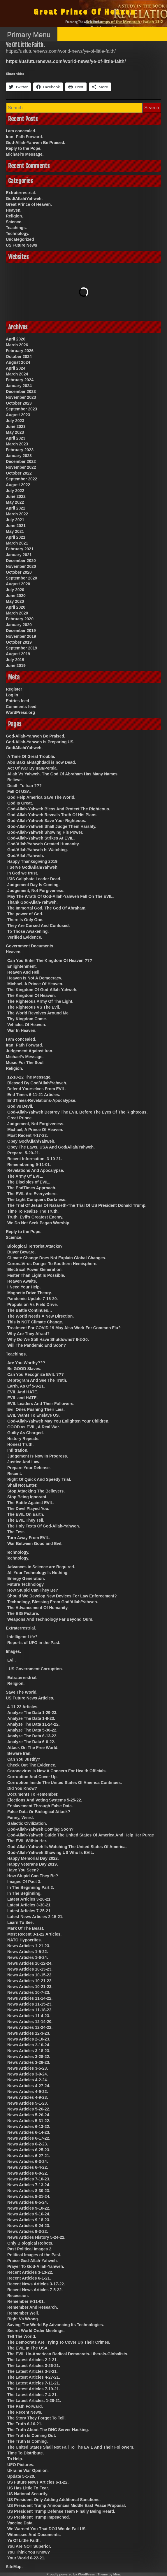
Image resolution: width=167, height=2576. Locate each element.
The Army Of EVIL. (25, 1176)
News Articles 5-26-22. (28, 2109)
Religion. (14, 216)
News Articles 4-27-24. (28, 2085)
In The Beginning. (24, 1893)
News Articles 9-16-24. (28, 2214)
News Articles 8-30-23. (28, 2190)
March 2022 (17, 514)
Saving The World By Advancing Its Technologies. (55, 2324)
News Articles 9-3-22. (27, 2231)
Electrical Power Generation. (35, 1269)
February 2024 (20, 379)
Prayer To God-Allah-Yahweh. (35, 2266)
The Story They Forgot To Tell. (36, 2418)
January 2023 (19, 455)
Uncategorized (20, 239)
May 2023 (15, 432)
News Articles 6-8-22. (27, 2173)
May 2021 (15, 531)
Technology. (17, 233)
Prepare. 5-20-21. (23, 1153)
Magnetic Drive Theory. (29, 1292)
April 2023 (15, 438)
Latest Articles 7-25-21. (29, 1910)
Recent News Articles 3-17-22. (36, 2284)
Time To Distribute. (25, 2453)
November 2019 (21, 636)
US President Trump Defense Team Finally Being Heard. (61, 2511)
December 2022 (21, 461)
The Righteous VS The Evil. (33, 1007)
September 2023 (21, 409)
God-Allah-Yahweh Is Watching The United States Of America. (67, 1846)
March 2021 (17, 543)
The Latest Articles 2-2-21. (32, 2359)
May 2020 (15, 601)
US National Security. (27, 2493)
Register (14, 689)
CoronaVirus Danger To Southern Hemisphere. (52, 1263)
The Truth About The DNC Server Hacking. (48, 2429)
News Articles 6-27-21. (28, 2155)
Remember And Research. (32, 2307)
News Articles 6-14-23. (28, 2132)
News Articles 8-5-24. (27, 2202)
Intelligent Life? (22, 1636)
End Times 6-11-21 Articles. (33, 1094)
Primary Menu (28, 34)
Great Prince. (20, 1118)
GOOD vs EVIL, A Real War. (33, 1427)
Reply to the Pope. (23, 148)
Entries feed (17, 700)
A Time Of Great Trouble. (31, 756)
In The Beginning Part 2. (30, 1887)
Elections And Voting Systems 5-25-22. (44, 1800)
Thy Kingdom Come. (27, 1018)
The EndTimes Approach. (31, 1188)
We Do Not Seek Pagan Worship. (39, 1223)
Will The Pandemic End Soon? (36, 1345)
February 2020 (20, 619)
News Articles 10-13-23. (29, 1969)
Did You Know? (22, 1788)
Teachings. (16, 227)
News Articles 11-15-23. (29, 2004)
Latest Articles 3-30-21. (29, 1905)
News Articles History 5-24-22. (36, 2237)
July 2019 (15, 659)
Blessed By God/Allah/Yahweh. (37, 1083)
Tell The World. (21, 2336)
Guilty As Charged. (25, 1432)
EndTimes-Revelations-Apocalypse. (41, 1100)
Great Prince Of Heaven (85, 12)
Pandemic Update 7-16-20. (32, 1298)
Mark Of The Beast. (25, 1928)
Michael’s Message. (24, 154)
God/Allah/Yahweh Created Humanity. (43, 844)
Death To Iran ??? (24, 785)
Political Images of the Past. (34, 2254)
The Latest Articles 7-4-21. (32, 2394)
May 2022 (15, 502)
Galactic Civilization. (27, 1823)
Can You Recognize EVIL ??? (35, 1374)
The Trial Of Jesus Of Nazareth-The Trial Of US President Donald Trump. (77, 1205)
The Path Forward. (25, 2406)
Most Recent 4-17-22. (27, 1135)
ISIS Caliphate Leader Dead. (34, 879)
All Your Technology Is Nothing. (37, 1572)
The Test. (16, 1532)
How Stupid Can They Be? (32, 1590)
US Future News (21, 245)
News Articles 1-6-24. (27, 1957)
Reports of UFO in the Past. (33, 1642)
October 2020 (19, 572)
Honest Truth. (20, 1444)
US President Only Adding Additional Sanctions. (54, 2499)
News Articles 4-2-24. (27, 2080)
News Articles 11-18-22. (29, 2010)
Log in (12, 695)
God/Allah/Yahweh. (24, 198)
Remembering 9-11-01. (29, 1164)
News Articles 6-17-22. (28, 2138)
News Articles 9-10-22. (28, 2208)
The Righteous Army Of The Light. (40, 1001)
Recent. (14, 1473)
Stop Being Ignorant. (27, 1497)
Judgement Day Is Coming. (33, 884)
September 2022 (21, 479)
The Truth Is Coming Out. (31, 2435)
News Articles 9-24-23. (28, 2225)
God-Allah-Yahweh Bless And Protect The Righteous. (58, 809)
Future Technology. (26, 1584)
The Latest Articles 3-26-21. (33, 2365)
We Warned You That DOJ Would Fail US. (47, 2528)
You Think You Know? (28, 2552)
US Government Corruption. (36, 1669)
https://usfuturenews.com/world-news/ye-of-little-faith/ (66, 61)
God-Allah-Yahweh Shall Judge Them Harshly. (51, 826)
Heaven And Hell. (24, 972)
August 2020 (18, 584)
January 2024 (19, 385)
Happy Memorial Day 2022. (33, 1858)
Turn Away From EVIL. (28, 1537)
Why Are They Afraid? (28, 1333)
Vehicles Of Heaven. (26, 1024)
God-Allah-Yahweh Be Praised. (35, 142)
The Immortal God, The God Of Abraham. (47, 908)
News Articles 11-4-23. (28, 2015)
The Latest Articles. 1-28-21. (34, 2400)
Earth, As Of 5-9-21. (26, 1386)
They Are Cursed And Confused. (38, 925)
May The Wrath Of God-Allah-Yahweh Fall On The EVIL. (60, 896)
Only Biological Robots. (30, 2243)
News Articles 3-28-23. (28, 2062)
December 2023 (21, 391)
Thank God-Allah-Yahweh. (32, 902)
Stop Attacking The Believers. (36, 1491)
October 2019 (19, 642)
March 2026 (17, 345)
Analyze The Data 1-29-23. (32, 1712)
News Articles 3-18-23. (28, 2050)
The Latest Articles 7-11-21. (33, 2383)
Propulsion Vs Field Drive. (32, 1304)
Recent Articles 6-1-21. (29, 2278)
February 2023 (20, 449)
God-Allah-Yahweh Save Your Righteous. (46, 820)
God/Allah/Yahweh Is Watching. (37, 849)
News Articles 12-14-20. (29, 2021)
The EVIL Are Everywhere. (32, 1193)
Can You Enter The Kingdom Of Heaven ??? (49, 960)
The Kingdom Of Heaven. (31, 995)
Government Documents (29, 946)
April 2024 (15, 368)
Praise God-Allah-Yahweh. (32, 2260)
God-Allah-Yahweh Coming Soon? (40, 1829)
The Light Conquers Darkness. (36, 1199)
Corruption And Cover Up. (32, 1776)
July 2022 (15, 490)
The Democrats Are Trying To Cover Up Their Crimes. (58, 2342)
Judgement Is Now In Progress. (37, 1456)
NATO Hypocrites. (24, 1940)
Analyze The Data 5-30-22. (32, 1730)
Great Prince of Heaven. (29, 204)
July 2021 (15, 519)
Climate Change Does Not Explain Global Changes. (56, 1257)
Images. (13, 1651)
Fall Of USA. (19, 791)
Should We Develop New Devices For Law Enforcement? (62, 1596)
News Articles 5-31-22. (28, 2120)
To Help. (15, 2458)
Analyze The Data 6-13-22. (32, 1736)
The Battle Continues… (29, 1310)
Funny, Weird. (20, 1817)
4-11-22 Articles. (22, 1706)
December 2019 (21, 630)
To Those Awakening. (28, 931)
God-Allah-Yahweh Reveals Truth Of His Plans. (52, 814)
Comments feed (21, 706)
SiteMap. (14, 2566)
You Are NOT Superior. (29, 2546)
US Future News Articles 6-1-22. (37, 2482)
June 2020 (16, 595)
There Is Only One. (25, 919)
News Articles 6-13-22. (28, 2126)
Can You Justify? (23, 1759)
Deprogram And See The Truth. (37, 1380)
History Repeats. (23, 1438)
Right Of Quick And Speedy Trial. (39, 1479)
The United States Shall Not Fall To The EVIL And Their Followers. (70, 2447)
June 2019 (16, 665)
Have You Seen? (23, 1870)
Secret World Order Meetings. (36, 2330)
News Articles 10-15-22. (29, 1975)
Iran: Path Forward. (24, 136)
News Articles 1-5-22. (27, 1951)
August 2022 (18, 484)
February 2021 (20, 549)
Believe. (15, 779)
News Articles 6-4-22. (27, 2167)
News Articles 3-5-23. (27, 2068)
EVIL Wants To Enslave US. (33, 1415)
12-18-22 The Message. (29, 1077)
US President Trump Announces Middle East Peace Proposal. (66, 2505)
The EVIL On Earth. (25, 1514)
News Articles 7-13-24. (28, 2184)
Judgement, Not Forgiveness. (35, 890)
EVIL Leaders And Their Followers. (40, 1403)
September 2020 (21, 578)
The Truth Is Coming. (27, 2441)
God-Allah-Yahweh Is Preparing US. (40, 742)
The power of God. (25, 914)
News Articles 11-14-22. (29, 1998)
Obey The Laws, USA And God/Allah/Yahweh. (51, 1147)
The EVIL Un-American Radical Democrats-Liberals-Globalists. (67, 2354)
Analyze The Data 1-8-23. (31, 1718)
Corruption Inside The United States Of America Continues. (64, 1782)
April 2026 (15, 339)
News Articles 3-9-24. (27, 2074)
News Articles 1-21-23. (28, 1945)
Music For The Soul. (25, 1062)
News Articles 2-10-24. (28, 2045)
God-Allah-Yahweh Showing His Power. (45, 832)
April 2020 (15, 607)
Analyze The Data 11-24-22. (33, 1724)
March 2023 (17, 444)
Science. (14, 222)
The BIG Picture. (23, 1613)
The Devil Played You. (28, 1508)
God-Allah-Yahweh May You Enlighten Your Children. (58, 1421)
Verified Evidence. (24, 937)
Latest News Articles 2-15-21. (35, 1916)
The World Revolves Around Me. (38, 1013)
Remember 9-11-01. (26, 2301)
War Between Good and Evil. (34, 1543)
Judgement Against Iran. (29, 1051)
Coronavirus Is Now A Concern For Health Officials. (57, 1771)
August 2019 (18, 654)
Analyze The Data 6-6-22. (31, 1741)
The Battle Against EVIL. (30, 1502)
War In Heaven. (21, 1030)
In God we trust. (22, 873)
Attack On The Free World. (33, 1747)
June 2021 (16, 525)
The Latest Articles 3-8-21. (32, 2371)
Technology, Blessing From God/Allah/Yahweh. (52, 1601)
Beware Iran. (19, 1753)
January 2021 (19, 554)
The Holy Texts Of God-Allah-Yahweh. (43, 1526)
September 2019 (21, 648)
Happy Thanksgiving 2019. (33, 861)
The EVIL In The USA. (28, 2348)
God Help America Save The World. (41, 797)
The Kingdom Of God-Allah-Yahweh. (42, 989)
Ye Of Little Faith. (24, 2540)
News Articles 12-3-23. (28, 2033)
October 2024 (19, 356)
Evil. (11, 1660)
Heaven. (14, 210)
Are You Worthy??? (26, 1362)
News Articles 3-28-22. (28, 2056)
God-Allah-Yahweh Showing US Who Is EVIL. (50, 1852)
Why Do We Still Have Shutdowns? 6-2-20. (48, 1339)
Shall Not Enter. (22, 1485)
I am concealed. (21, 131)
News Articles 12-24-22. (29, 2027)
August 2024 (18, 362)
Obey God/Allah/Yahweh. (31, 1141)
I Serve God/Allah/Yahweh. (33, 867)
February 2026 (20, 350)
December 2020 (21, 560)
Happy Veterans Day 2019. (32, 1864)
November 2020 (21, 566)
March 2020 (17, 613)
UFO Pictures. (20, 2464)
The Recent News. (24, 2412)
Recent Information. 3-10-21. (34, 1158)
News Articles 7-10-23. (28, 2179)
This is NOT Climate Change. (35, 1322)
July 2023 (15, 420)
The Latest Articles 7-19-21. (33, 2389)
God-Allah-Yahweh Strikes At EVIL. (41, 838)
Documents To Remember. (33, 1794)
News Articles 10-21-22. (29, 1980)
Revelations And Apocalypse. (35, 1170)
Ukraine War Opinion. (28, 2470)
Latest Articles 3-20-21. (29, 1899)
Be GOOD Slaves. (24, 1368)
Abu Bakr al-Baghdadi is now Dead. (41, 762)
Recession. (18, 2295)
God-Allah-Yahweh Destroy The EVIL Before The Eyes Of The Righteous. (77, 1112)
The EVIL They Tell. (25, 1520)
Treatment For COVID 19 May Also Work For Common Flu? (64, 1327)
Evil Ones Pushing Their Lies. (36, 1409)
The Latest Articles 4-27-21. (33, 2377)
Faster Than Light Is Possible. (36, 1275)
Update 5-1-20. (21, 2476)
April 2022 (15, 508)
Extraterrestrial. (21, 192)
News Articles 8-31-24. (28, 2196)
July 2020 (15, 589)
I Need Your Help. (24, 1287)
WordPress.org (20, 712)
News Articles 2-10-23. (28, 2039)
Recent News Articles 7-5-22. (35, 2289)
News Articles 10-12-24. (29, 1963)
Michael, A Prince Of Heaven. (35, 983)
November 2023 (21, 397)
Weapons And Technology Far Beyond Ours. (50, 1619)
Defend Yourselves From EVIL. (36, 1088)
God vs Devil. (20, 1106)
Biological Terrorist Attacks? (35, 1246)
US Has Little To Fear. (28, 2488)
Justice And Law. (23, 1462)
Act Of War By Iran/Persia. (32, 768)
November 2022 (21, 467)
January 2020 (19, 624)
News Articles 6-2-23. (27, 2144)
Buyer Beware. (21, 1252)
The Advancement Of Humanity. (37, 1607)
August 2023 (18, 414)
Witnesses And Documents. (34, 2534)
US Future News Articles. (30, 1698)
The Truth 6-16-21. (24, 2424)
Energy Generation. (26, 1578)
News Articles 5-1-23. (27, 2103)
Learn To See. (20, 1922)
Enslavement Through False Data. (40, 1806)
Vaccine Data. (20, 2523)
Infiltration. (17, 1450)
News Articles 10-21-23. (29, 1986)
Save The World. (22, 1692)
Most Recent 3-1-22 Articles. (34, 1934)
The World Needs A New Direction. (40, 1316)
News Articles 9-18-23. (28, 2219)
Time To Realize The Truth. (33, 1211)
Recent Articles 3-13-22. (30, 2272)
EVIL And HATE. (22, 1392)
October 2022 (19, 473)
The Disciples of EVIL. (28, 1182)
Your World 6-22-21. (26, 2558)
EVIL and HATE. (22, 1397)
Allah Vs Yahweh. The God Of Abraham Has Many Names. (63, 774)
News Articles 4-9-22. (27, 2091)
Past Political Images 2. (29, 2249)
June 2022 (16, 496)
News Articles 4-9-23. (27, 2097)
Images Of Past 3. (24, 1881)
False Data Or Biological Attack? (38, 1811)
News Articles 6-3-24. (27, 2161)
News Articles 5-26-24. (28, 2115)
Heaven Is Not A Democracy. (34, 978)
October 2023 (19, 403)
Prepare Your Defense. (29, 1467)
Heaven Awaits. (22, 1281)
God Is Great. (20, 803)
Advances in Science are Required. (41, 1566)
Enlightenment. (22, 966)
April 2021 (15, 537)
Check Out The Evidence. (31, 1765)
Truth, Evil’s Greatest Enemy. (35, 1217)
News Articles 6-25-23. (28, 2149)
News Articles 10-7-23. (28, 1992)
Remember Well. (23, 2313)
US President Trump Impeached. (38, 2517)
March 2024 (17, 374)
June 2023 (16, 426)
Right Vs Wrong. (23, 2319)
